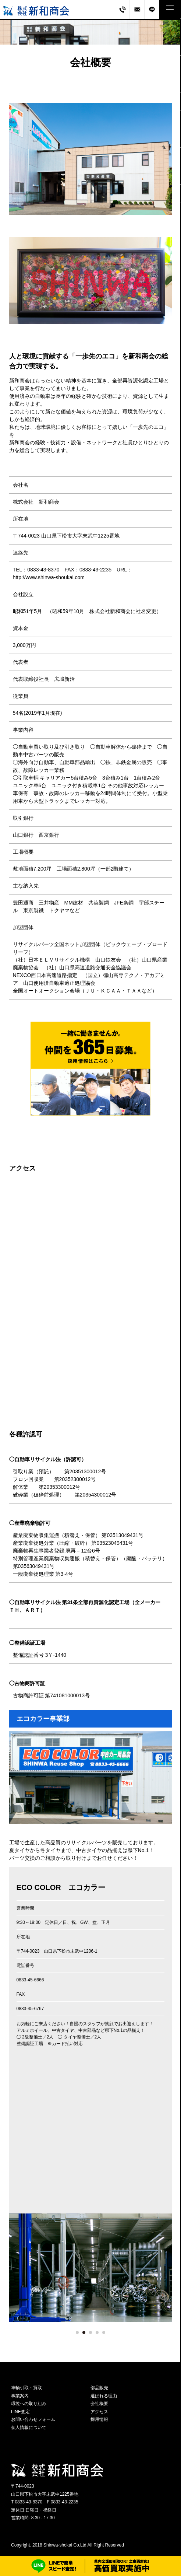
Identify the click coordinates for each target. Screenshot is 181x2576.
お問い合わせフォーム (33, 2419)
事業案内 (20, 2395)
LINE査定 (20, 2411)
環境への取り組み (28, 2403)
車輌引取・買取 (26, 2387)
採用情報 (99, 2419)
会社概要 (99, 2403)
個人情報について (28, 2427)
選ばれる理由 (103, 2395)
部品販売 (99, 2387)
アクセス (99, 2411)
